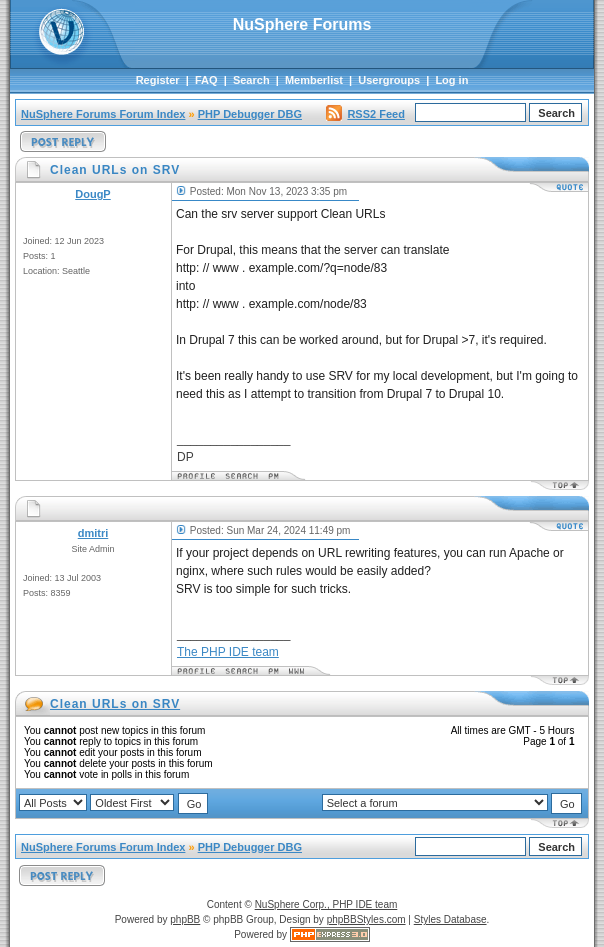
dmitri (93, 533)
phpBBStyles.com (366, 919)
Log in (451, 80)
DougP (92, 194)
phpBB (185, 919)
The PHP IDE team (228, 652)
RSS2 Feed (365, 114)
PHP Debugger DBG (250, 114)
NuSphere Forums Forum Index (103, 114)
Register (158, 80)
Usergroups (389, 80)
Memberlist (314, 80)
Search (251, 80)
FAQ (206, 80)
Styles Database (450, 919)
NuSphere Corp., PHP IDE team (326, 904)
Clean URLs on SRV (115, 704)
